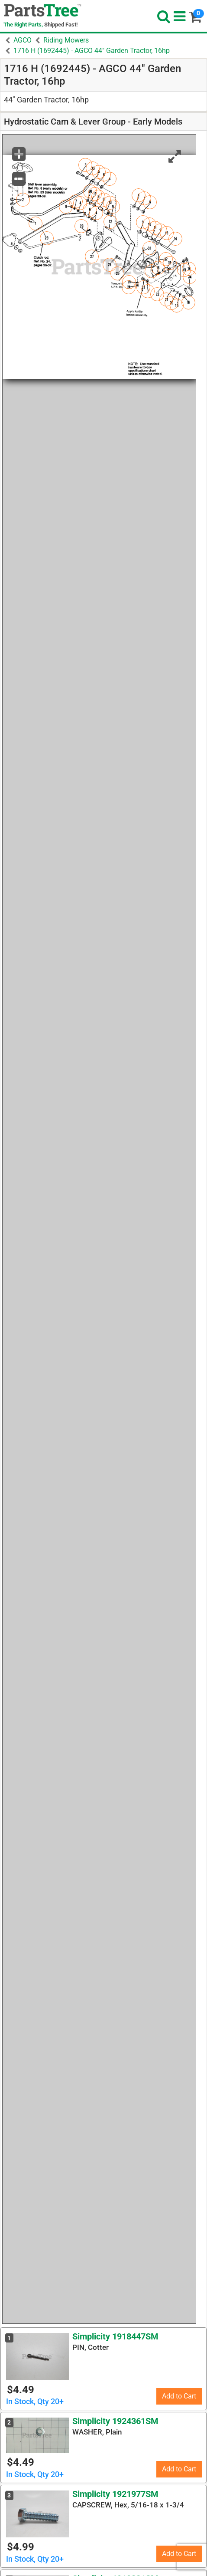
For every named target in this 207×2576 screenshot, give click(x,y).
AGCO (22, 40)
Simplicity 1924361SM (115, 2421)
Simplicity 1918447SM (115, 2336)
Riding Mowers (66, 40)
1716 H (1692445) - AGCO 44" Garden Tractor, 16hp (91, 50)
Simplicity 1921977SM (115, 2494)
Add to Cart (179, 2396)
